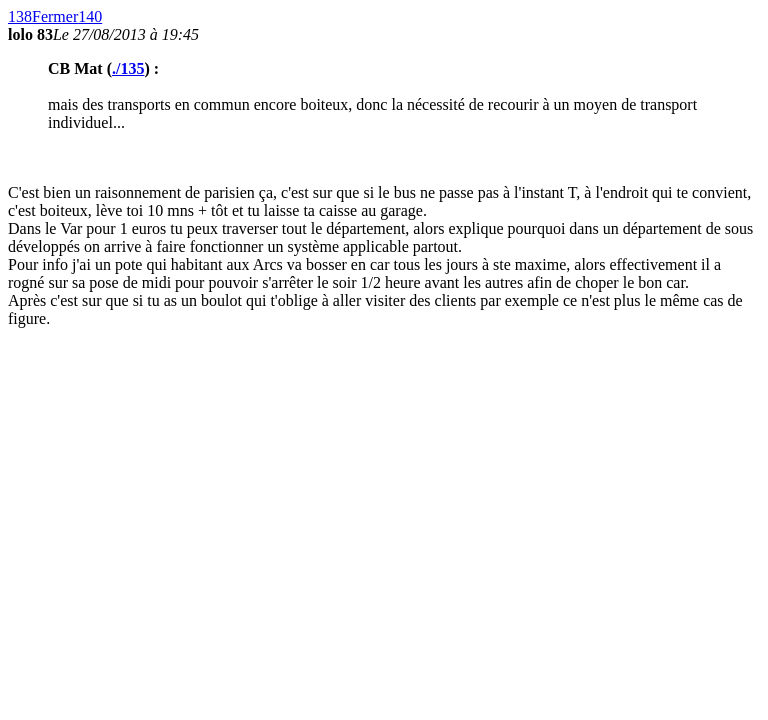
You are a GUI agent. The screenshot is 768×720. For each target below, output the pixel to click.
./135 (128, 68)
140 (90, 16)
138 (20, 16)
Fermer (55, 16)
